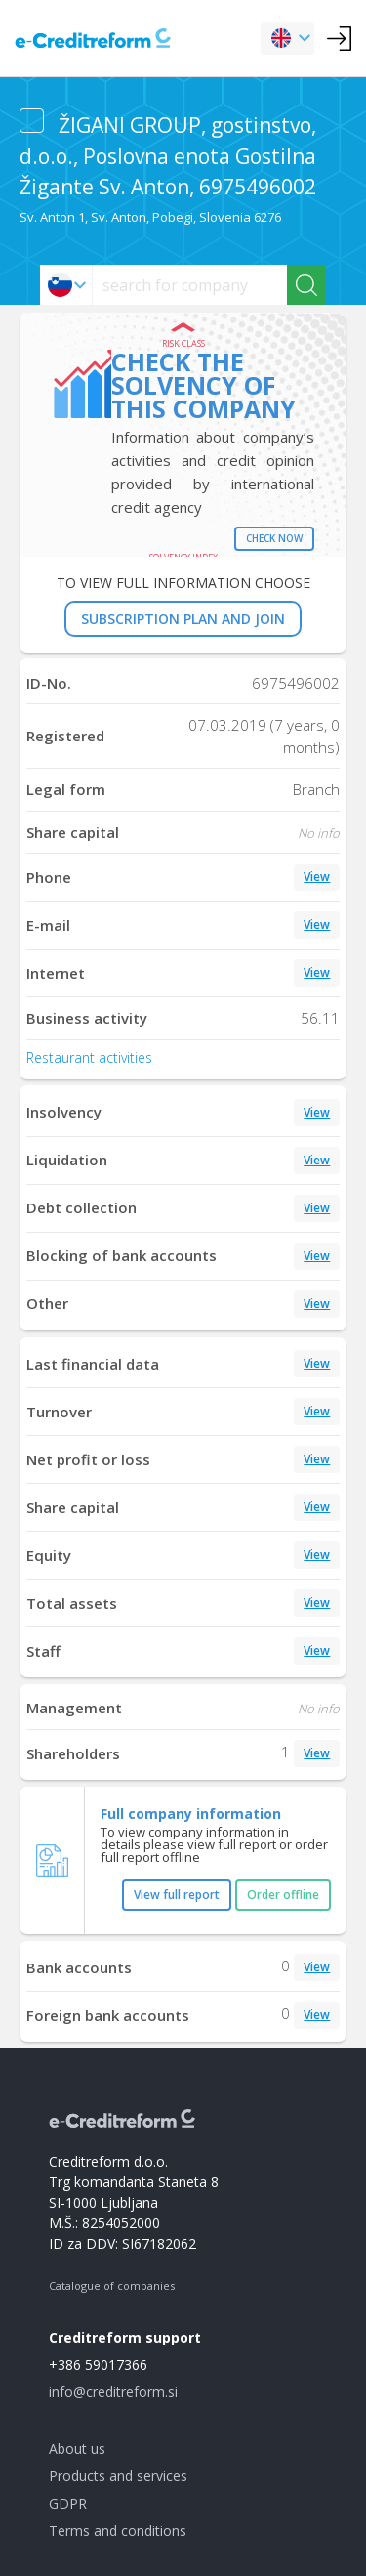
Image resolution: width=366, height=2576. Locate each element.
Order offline (283, 1894)
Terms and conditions (117, 2530)
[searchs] (190, 285)
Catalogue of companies (112, 2285)
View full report (177, 1894)
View (317, 876)
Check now (274, 538)
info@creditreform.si (113, 2392)
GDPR (68, 2503)
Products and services (118, 2476)
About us (77, 2448)
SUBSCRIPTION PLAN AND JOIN (183, 619)
